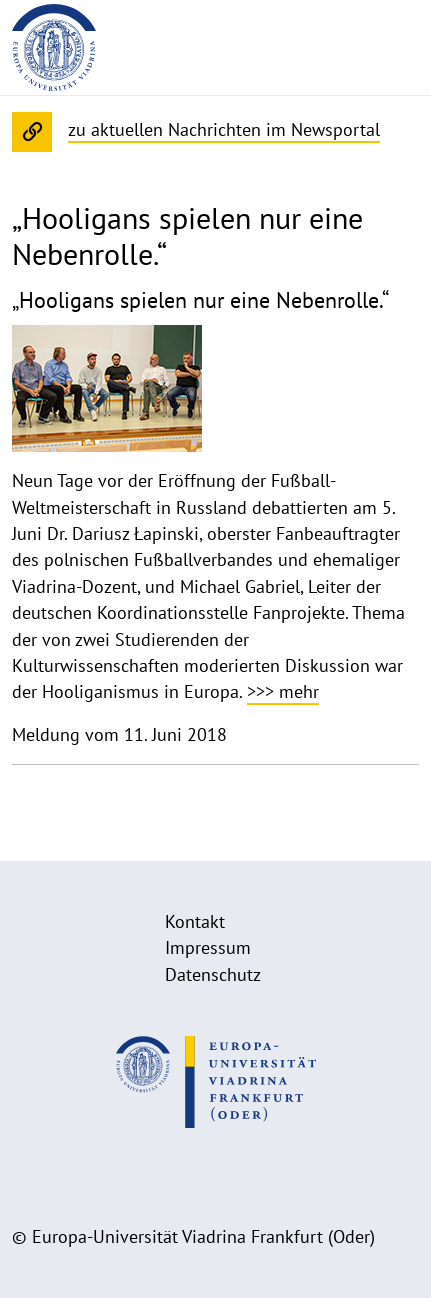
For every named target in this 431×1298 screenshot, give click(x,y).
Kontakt (195, 921)
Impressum (208, 947)
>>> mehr (283, 691)
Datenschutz (213, 974)
